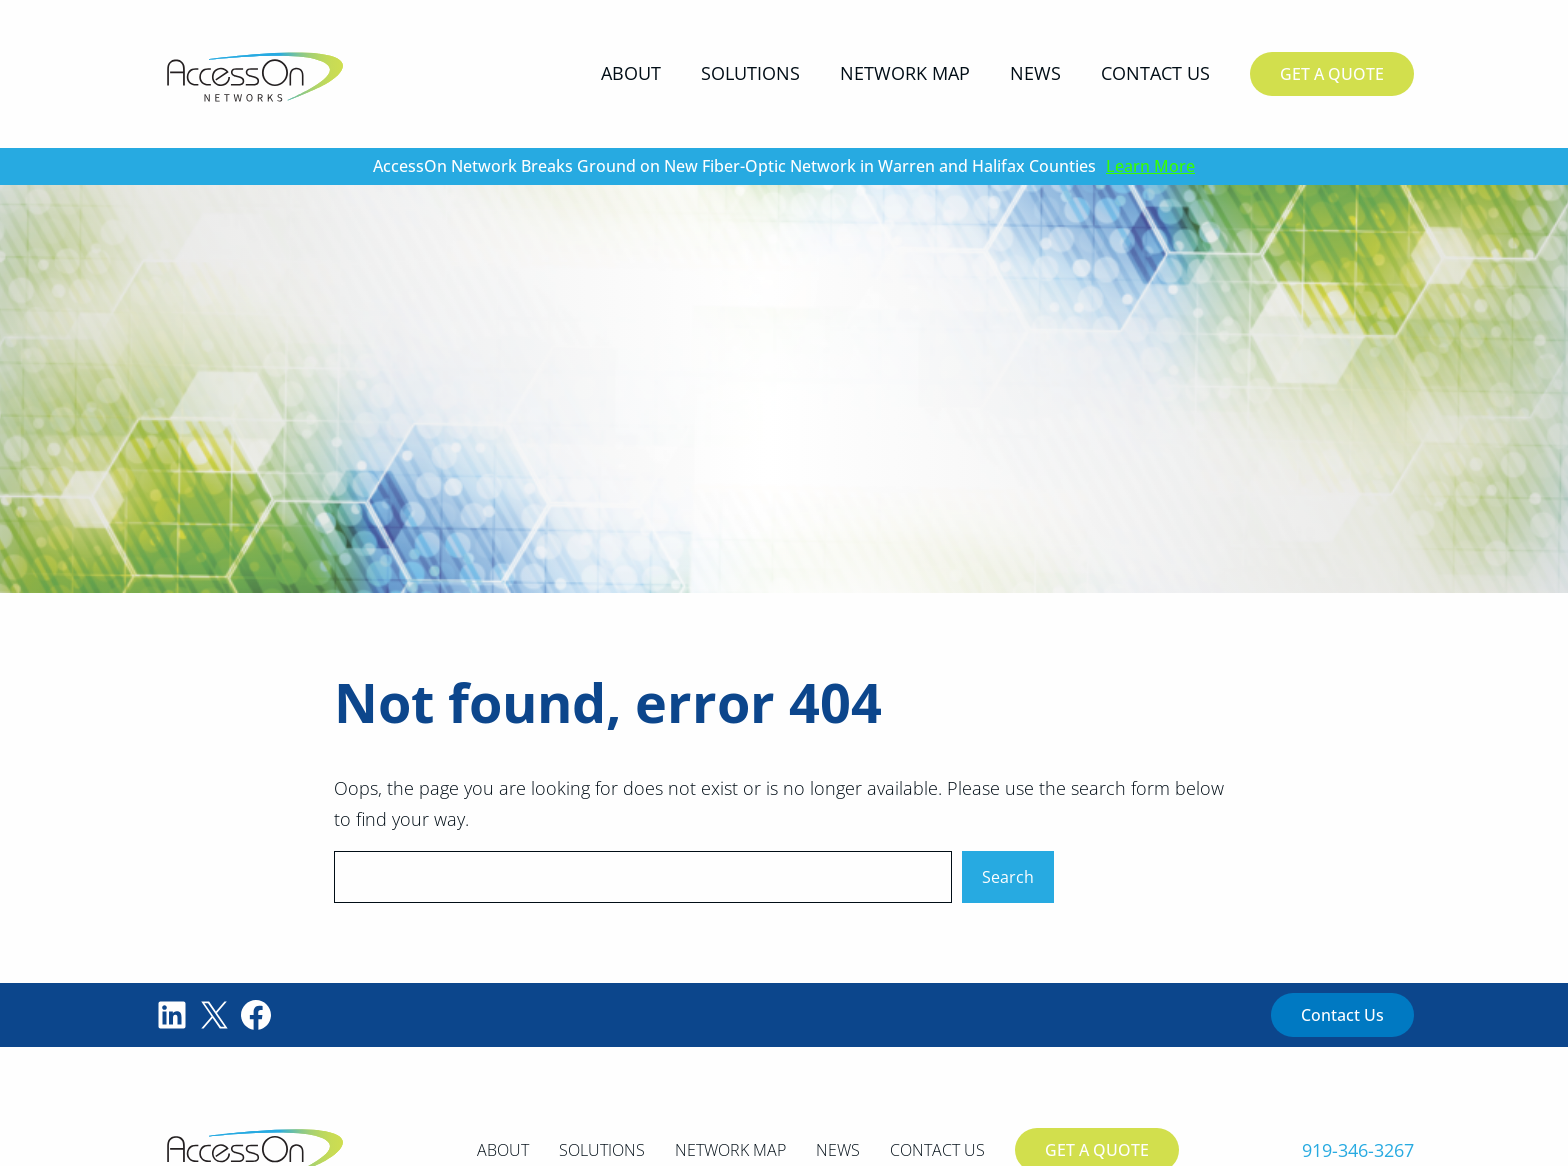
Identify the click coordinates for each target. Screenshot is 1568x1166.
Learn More (1150, 166)
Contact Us (1342, 1015)
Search (1008, 877)
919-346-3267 (1358, 1150)
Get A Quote (1332, 74)
